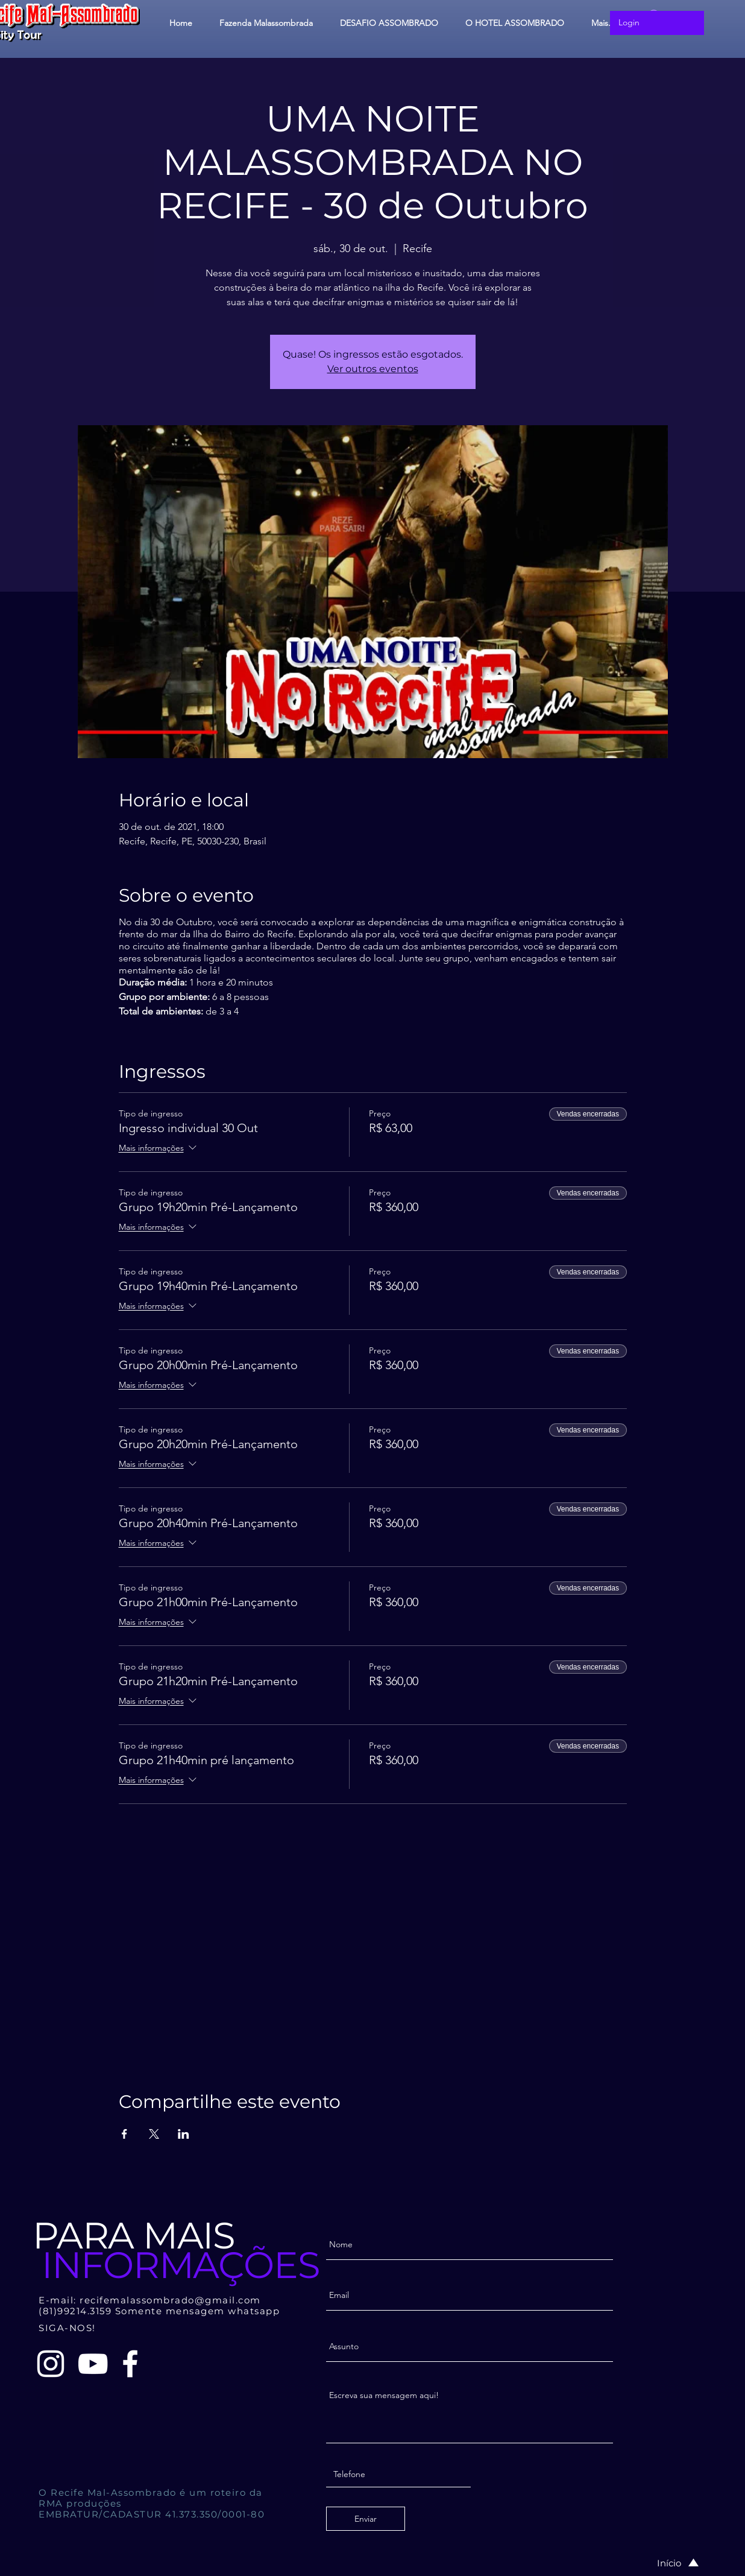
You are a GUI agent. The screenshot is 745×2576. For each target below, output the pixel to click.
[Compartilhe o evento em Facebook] (124, 2134)
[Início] (665, 2563)
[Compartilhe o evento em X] (154, 2134)
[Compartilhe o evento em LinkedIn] (183, 2134)
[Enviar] (365, 2519)
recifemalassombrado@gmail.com (170, 2300)
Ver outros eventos (372, 369)
